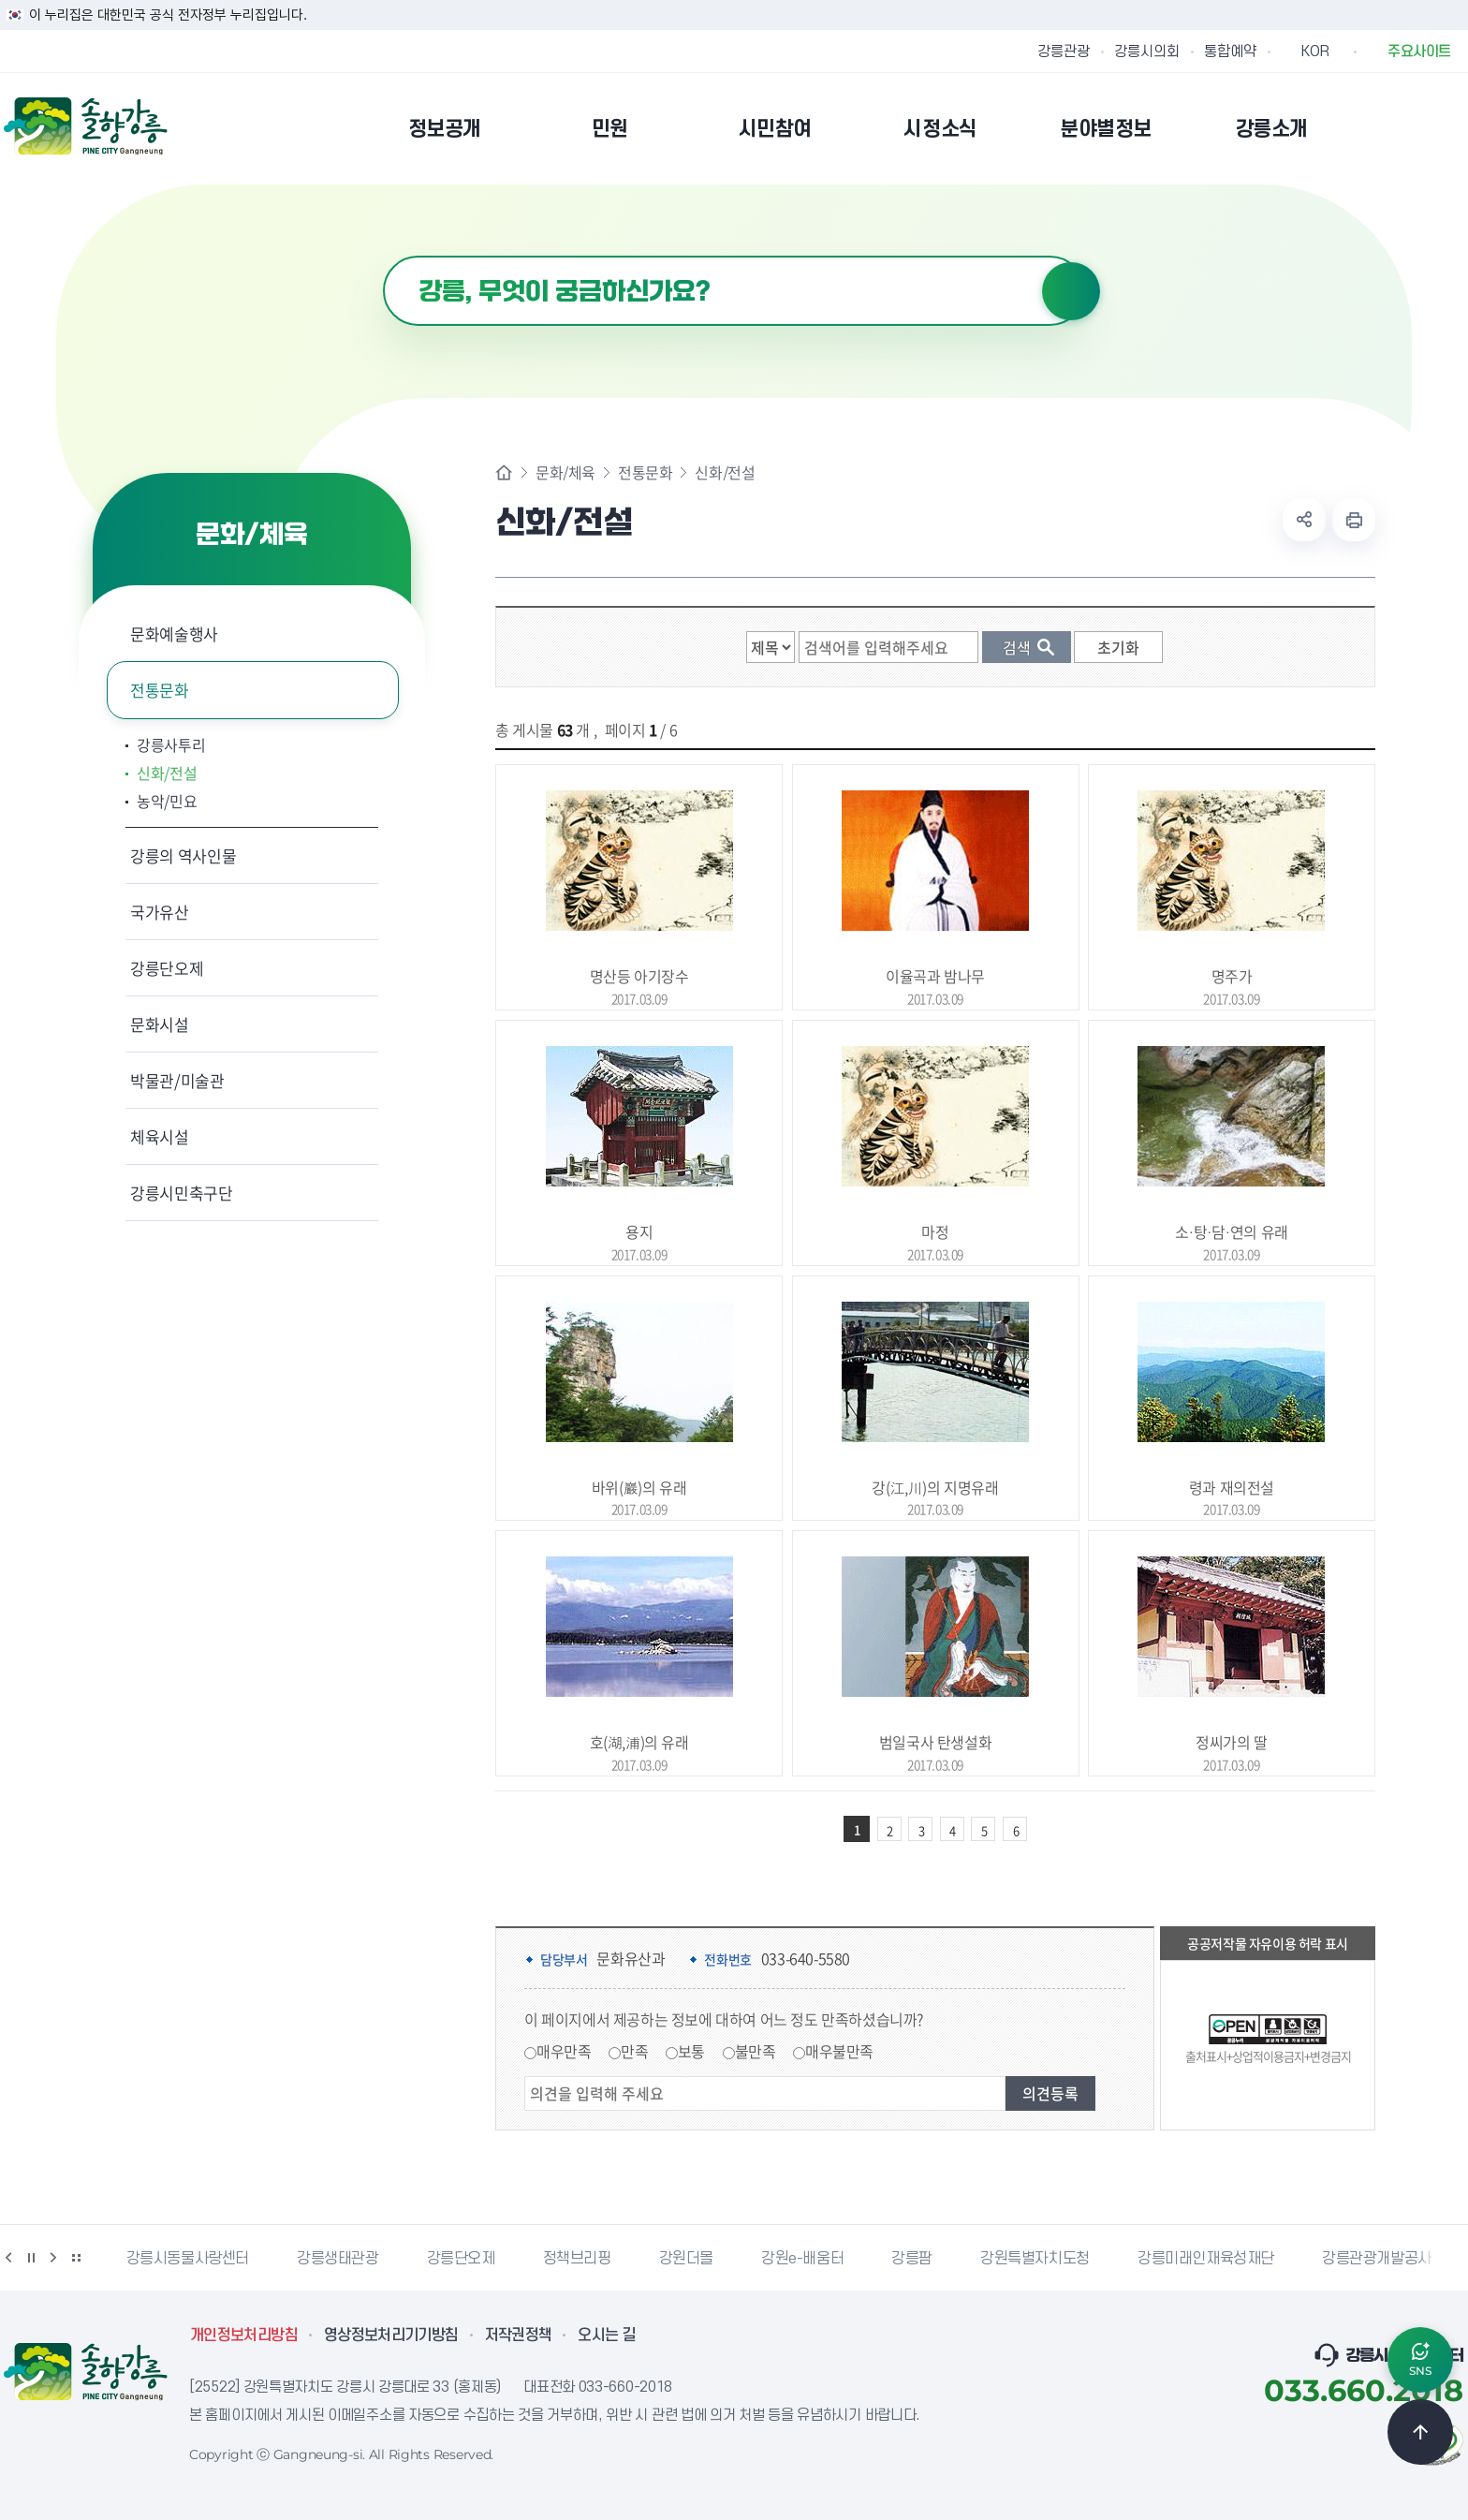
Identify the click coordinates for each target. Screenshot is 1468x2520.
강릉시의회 (1147, 51)
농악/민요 (167, 800)
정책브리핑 (577, 2258)
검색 (1071, 291)
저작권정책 (518, 2335)
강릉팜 (911, 2258)
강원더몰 (686, 2258)
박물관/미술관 (177, 1080)
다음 (53, 2257)
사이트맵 (1452, 128)
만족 (634, 2051)
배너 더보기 (76, 2257)
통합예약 (1230, 51)
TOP (1420, 2432)
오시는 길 (607, 2335)
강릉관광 (1063, 51)
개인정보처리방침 (244, 2335)
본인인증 (1404, 128)
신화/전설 (167, 772)
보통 (691, 2051)
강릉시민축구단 (181, 1192)
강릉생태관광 (338, 2258)
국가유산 (159, 911)
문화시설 (159, 1024)
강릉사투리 (171, 744)
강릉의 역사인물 (183, 855)
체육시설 (159, 1136)
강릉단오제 (166, 968)
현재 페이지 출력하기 (1353, 519)
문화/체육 (565, 472)
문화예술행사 (174, 633)
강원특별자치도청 (1035, 2258)
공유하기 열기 (1304, 519)
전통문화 (159, 689)
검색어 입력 (383, 256)
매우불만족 (839, 2051)
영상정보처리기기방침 (391, 2335)
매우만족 (563, 2051)
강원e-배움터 (802, 2258)
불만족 (755, 2051)
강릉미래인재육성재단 (1206, 2258)
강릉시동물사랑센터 (187, 2258)
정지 (31, 2257)
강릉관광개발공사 (1376, 2258)
